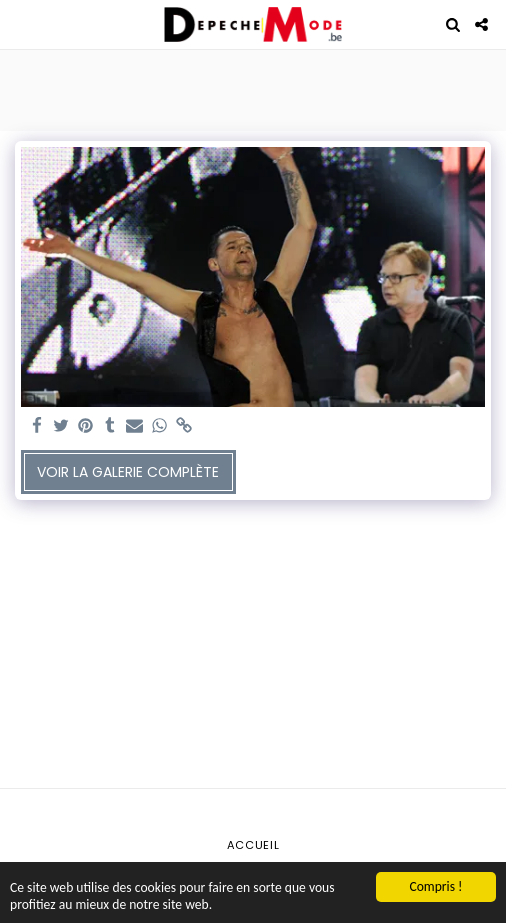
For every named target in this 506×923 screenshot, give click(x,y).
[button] (22, 24)
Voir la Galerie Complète (128, 472)
